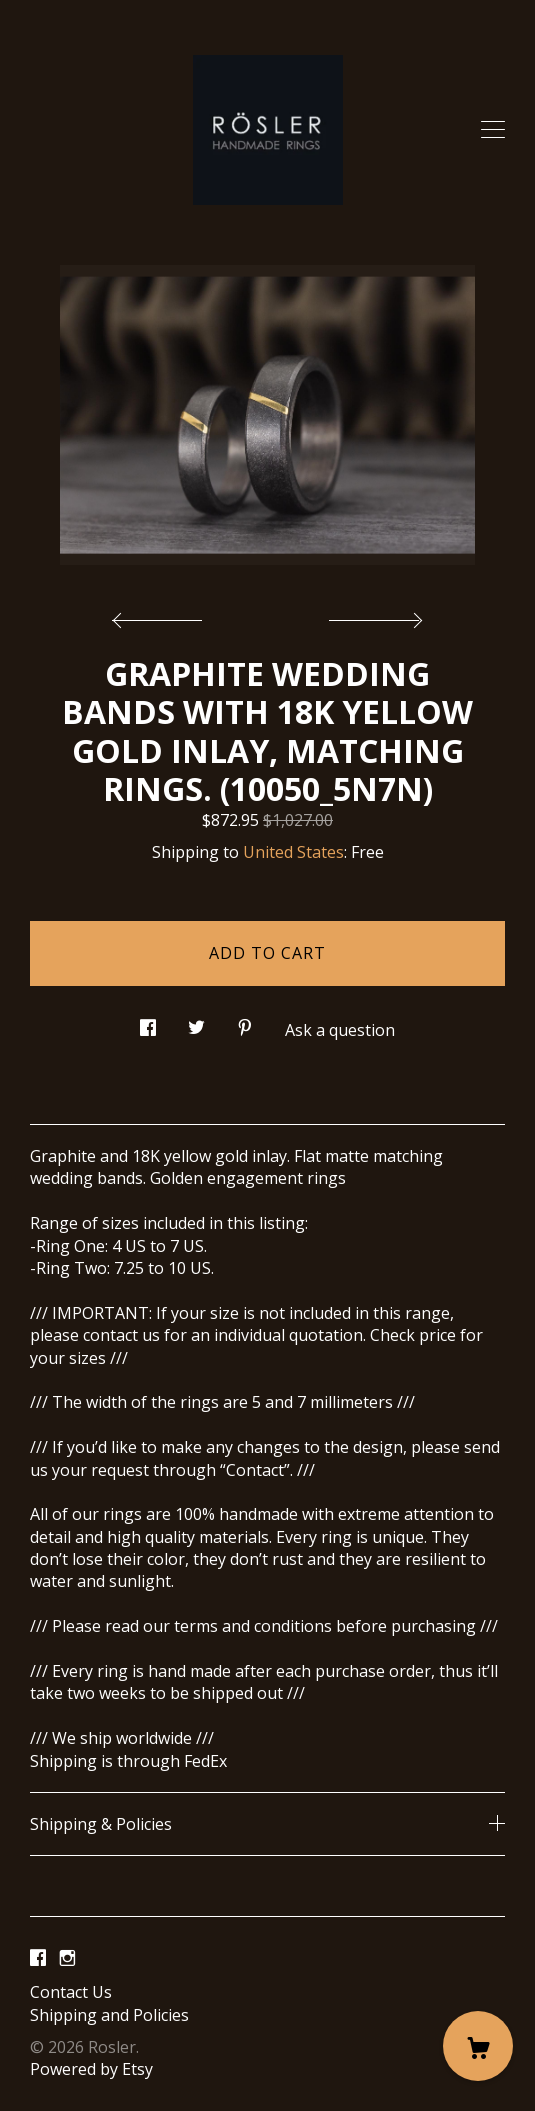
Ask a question (340, 1030)
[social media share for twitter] (196, 1022)
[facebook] (38, 1958)
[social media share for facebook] (148, 1022)
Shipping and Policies (109, 2015)
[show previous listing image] (162, 615)
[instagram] (67, 1958)
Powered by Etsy (91, 2069)
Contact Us (71, 1992)
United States (293, 852)
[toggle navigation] (493, 130)
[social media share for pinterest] (245, 1022)
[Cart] (478, 2046)
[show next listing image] (373, 615)
